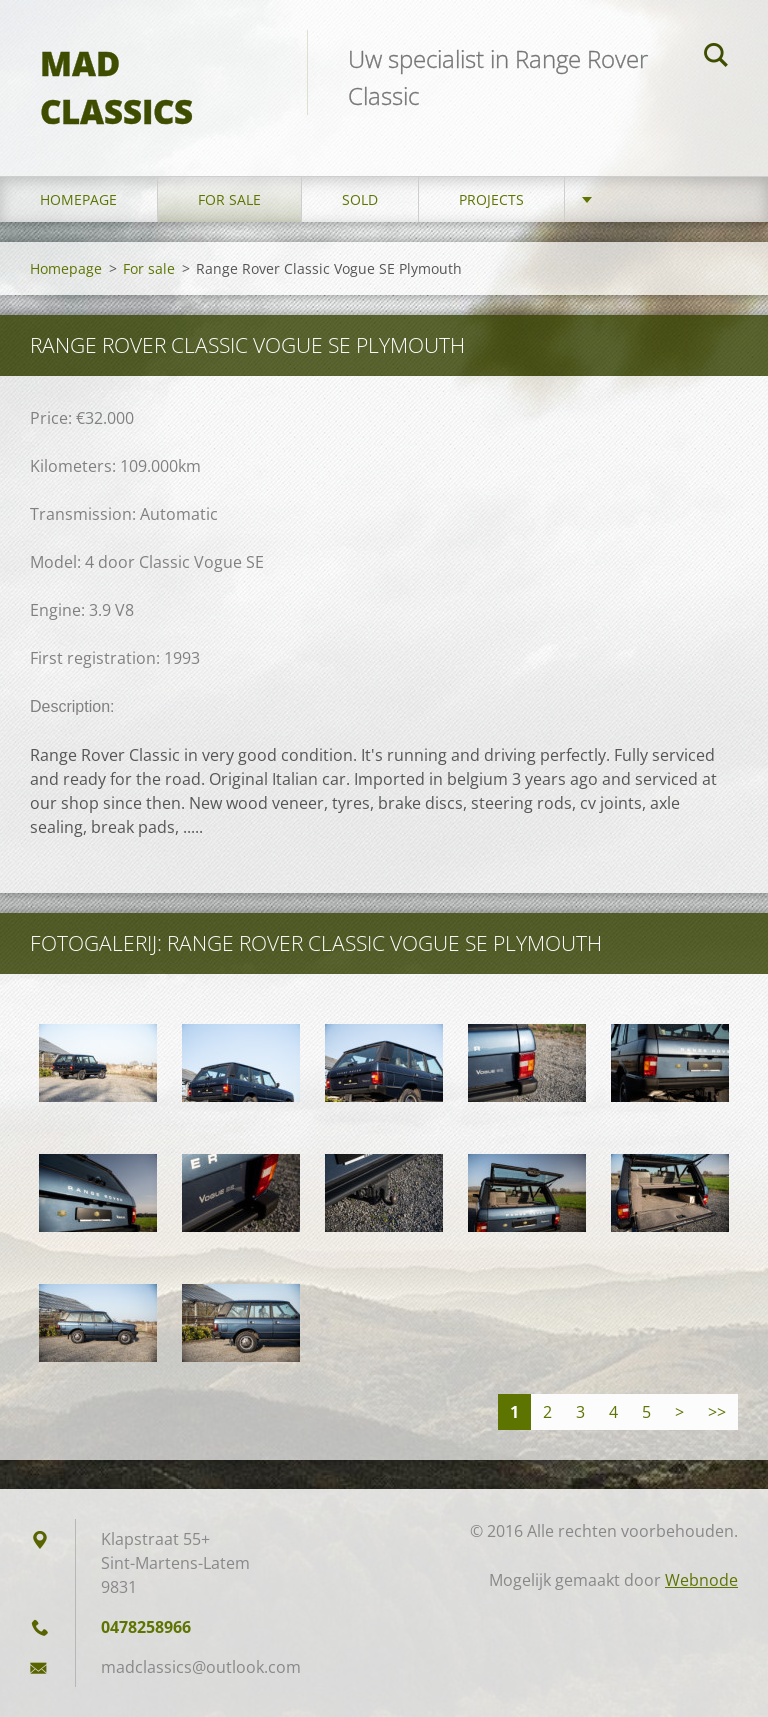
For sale (229, 199)
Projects (491, 199)
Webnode (701, 1580)
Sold (360, 199)
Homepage (78, 199)
